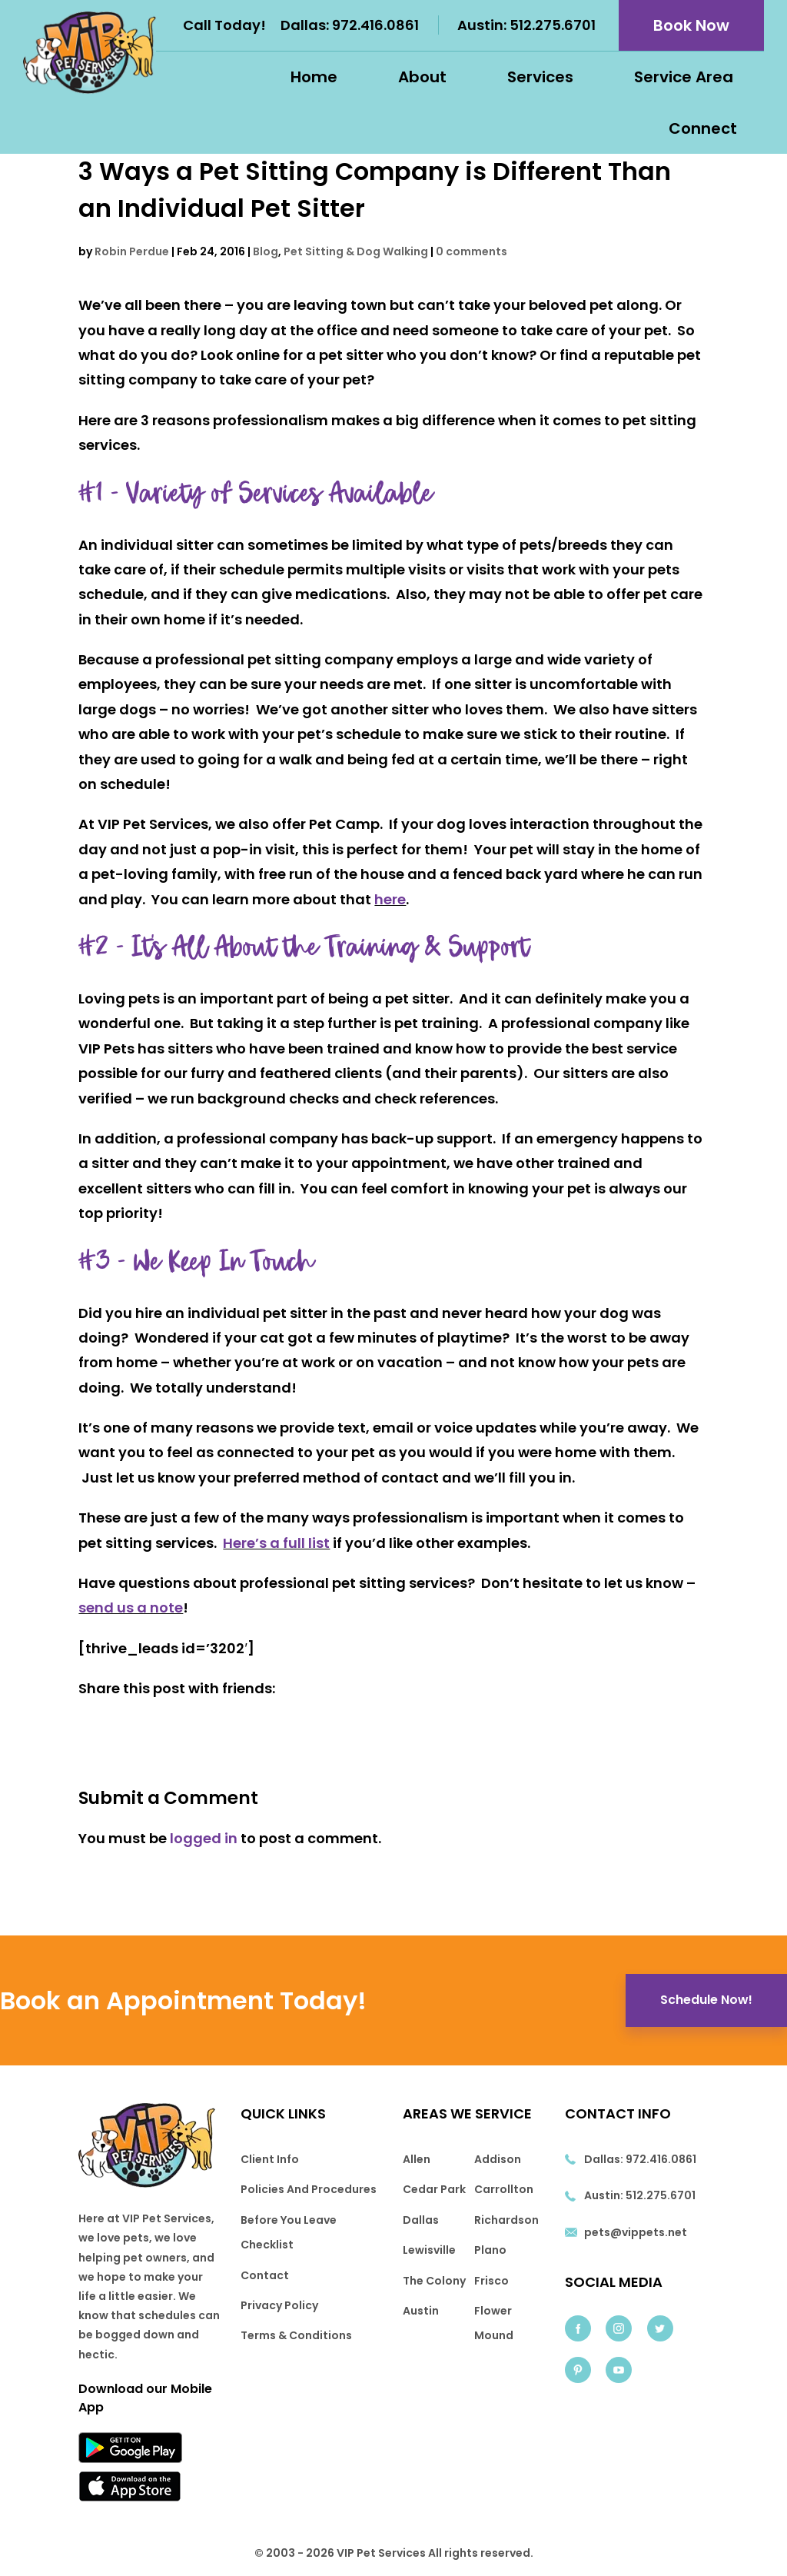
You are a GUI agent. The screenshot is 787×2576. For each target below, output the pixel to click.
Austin (421, 2310)
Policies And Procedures (309, 2189)
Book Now (691, 25)
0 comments (471, 251)
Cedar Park (434, 2189)
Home (314, 77)
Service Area (683, 77)
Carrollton (503, 2189)
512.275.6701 (553, 25)
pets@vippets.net (635, 2232)
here (390, 899)
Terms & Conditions (296, 2335)
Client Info (270, 2159)
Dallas (421, 2220)
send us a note (130, 1607)
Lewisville (429, 2250)
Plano (490, 2250)
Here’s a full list (276, 1543)
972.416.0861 (375, 25)
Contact (265, 2275)
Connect (703, 128)
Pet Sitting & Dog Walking (356, 251)
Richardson (506, 2220)
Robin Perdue (132, 251)
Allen (416, 2159)
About (422, 77)
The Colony (434, 2280)
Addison (497, 2159)
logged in (203, 1838)
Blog (265, 251)
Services (540, 77)
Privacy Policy (279, 2305)
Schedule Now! (706, 2000)
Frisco (491, 2280)
